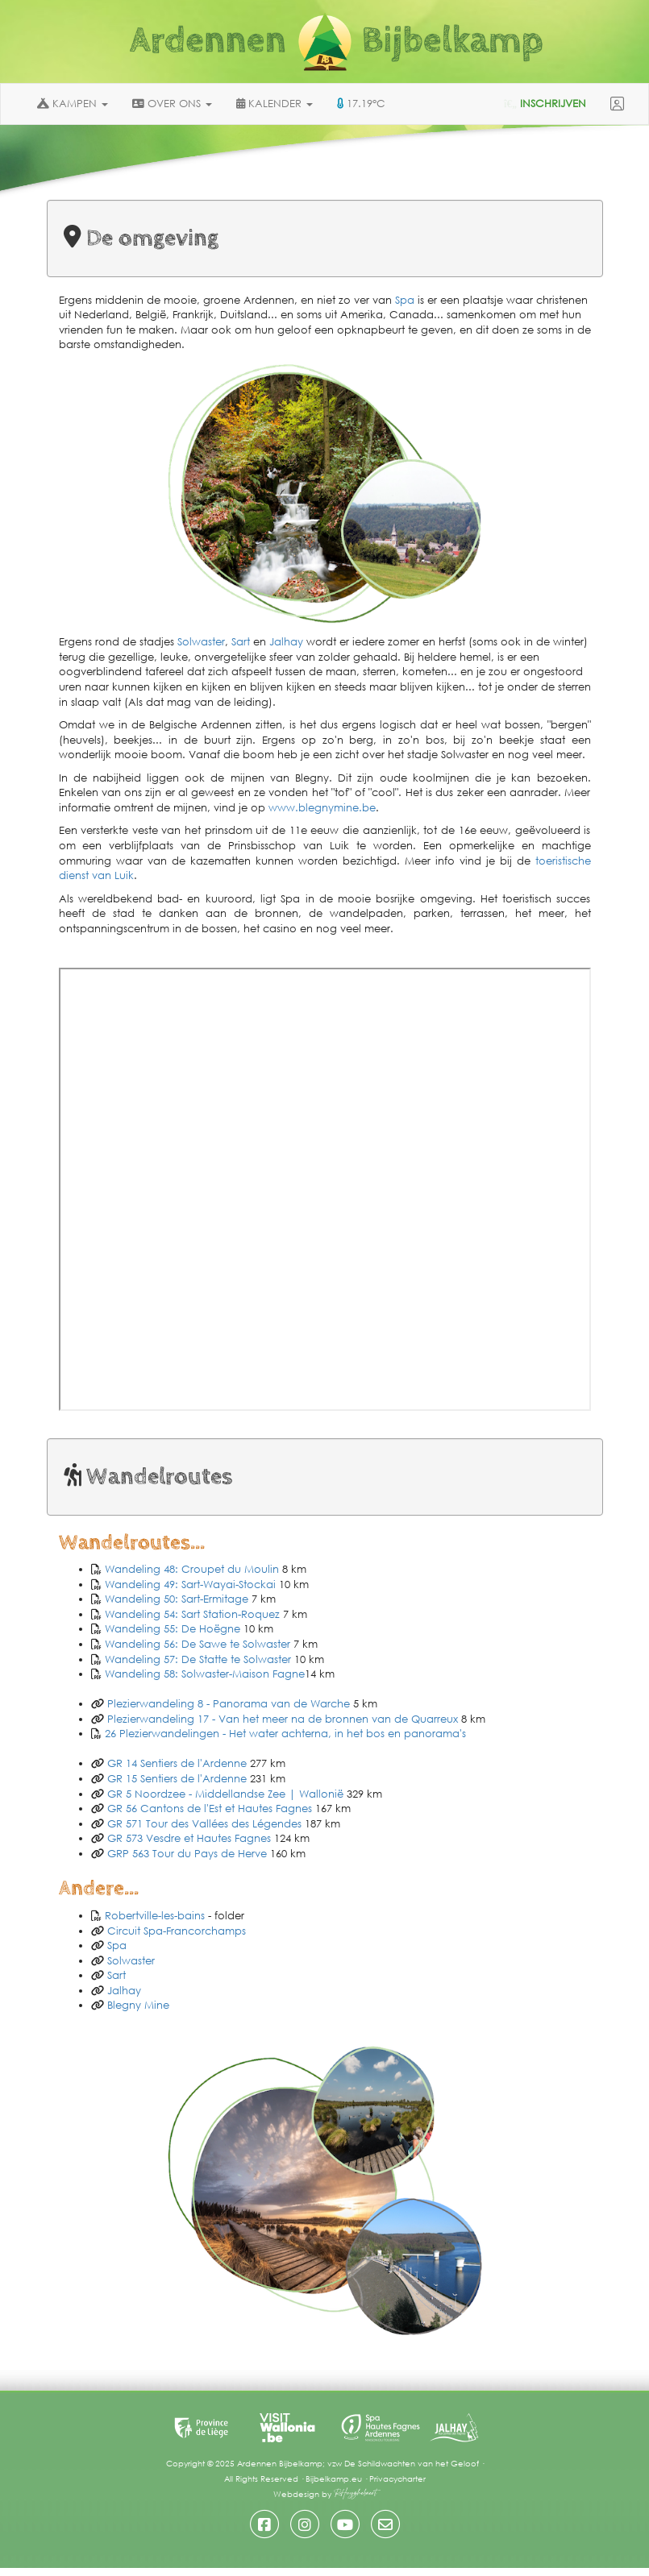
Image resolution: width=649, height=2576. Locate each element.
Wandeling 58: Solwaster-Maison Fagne (205, 1674)
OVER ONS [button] (172, 103)
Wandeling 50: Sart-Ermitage (176, 1599)
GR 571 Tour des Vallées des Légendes (204, 1824)
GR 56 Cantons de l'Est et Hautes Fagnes (209, 1808)
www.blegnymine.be (322, 808)
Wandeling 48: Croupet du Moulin (192, 1569)
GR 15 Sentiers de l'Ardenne (178, 1779)
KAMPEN (72, 103)
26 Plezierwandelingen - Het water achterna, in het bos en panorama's (285, 1733)
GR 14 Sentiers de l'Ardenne (177, 1763)
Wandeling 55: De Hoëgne (172, 1629)
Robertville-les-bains (155, 1916)
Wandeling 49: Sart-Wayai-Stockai (190, 1584)
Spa (404, 300)
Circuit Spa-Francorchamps (176, 1931)
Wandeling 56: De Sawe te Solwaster (197, 1644)
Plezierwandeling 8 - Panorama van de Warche (228, 1704)
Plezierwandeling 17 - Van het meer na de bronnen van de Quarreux (282, 1719)
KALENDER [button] (274, 103)
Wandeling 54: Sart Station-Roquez (192, 1614)
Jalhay (286, 642)
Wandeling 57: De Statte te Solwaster (198, 1659)
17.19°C (361, 103)
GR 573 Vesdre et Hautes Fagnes (189, 1838)
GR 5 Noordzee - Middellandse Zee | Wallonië (225, 1794)
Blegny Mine (138, 2005)
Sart (240, 642)
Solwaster (201, 642)
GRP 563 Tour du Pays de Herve (188, 1853)
